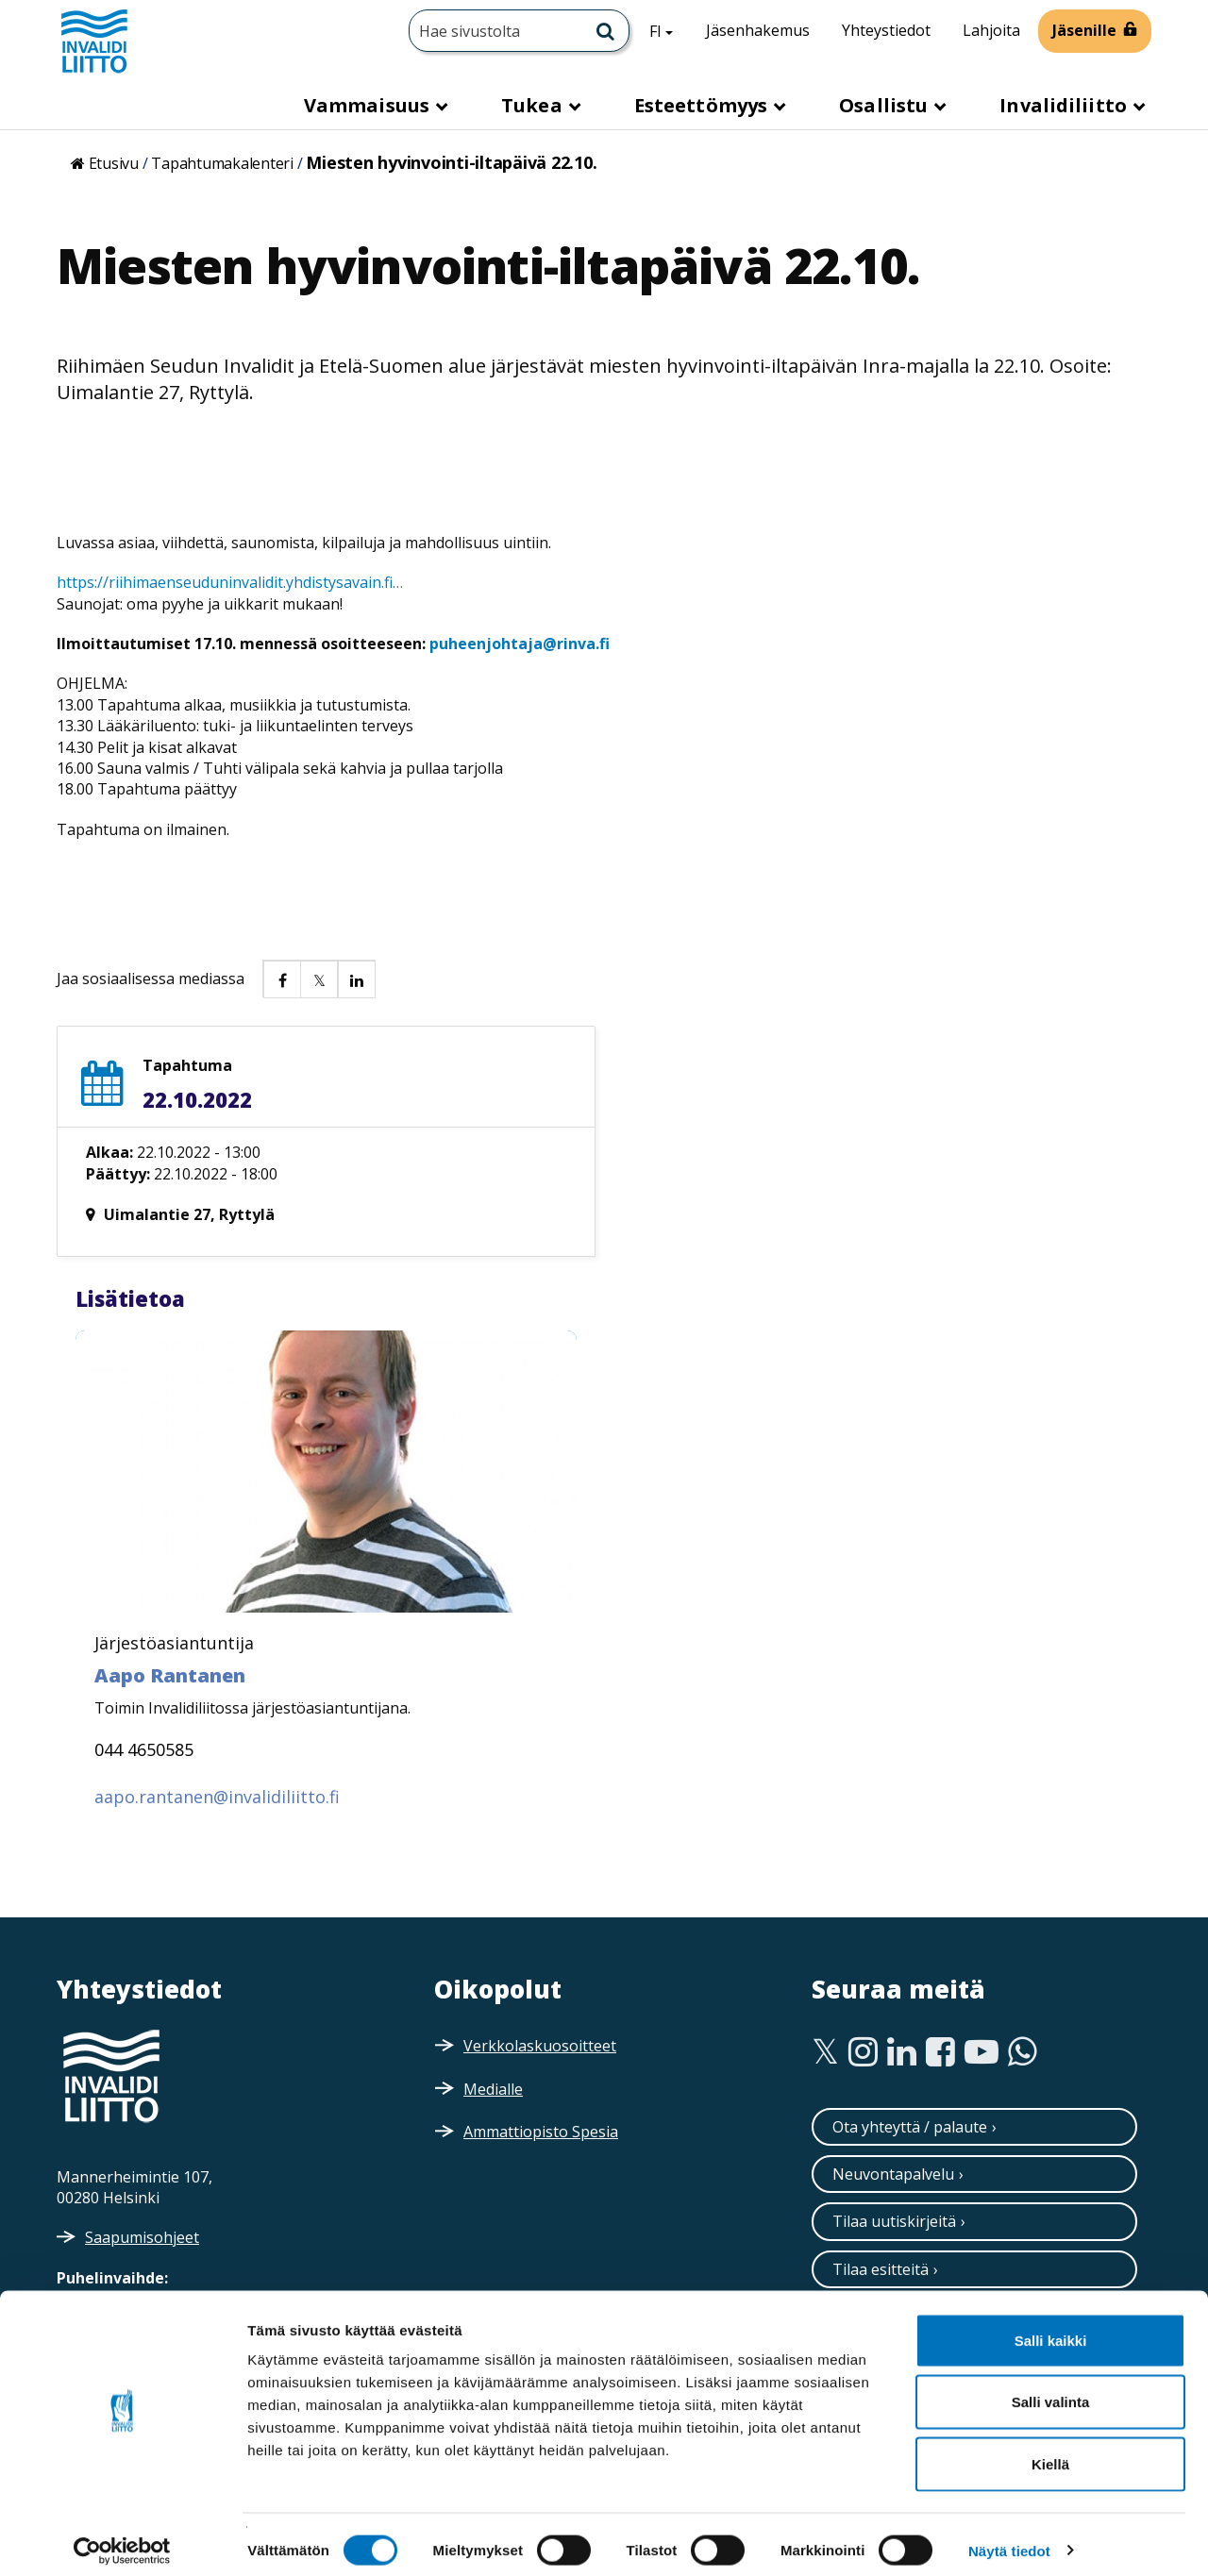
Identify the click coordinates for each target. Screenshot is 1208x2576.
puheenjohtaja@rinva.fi (519, 643)
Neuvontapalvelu (893, 2174)
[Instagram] (863, 2052)
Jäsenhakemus (758, 30)
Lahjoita (991, 30)
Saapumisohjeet (142, 2237)
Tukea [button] (534, 105)
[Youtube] (981, 2052)
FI (668, 30)
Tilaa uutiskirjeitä (894, 2221)
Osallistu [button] (885, 105)
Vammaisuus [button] (369, 105)
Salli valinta (1051, 2391)
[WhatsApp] (1022, 2052)
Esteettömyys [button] (703, 105)
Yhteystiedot (886, 30)
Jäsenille (1084, 30)
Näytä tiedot (1009, 2539)
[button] (281, 978)
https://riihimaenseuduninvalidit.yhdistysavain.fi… (230, 582)
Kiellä (1050, 2452)
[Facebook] (940, 2052)
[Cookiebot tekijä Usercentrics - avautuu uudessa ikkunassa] (122, 2539)
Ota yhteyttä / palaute (909, 2126)
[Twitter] (825, 2052)
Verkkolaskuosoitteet (539, 2045)
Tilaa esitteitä (880, 2269)
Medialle (493, 2089)
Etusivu (114, 163)
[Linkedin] (901, 2052)
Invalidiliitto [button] (1065, 105)
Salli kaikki (1051, 2328)
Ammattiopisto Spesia (540, 2131)
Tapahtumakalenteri (222, 163)
